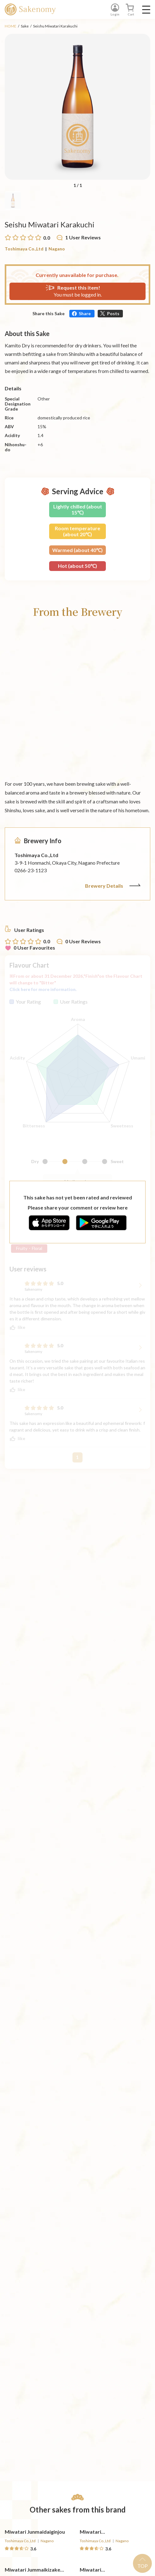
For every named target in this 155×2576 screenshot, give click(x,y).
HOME (10, 26)
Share (85, 313)
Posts (113, 313)
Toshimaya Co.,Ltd (24, 248)
